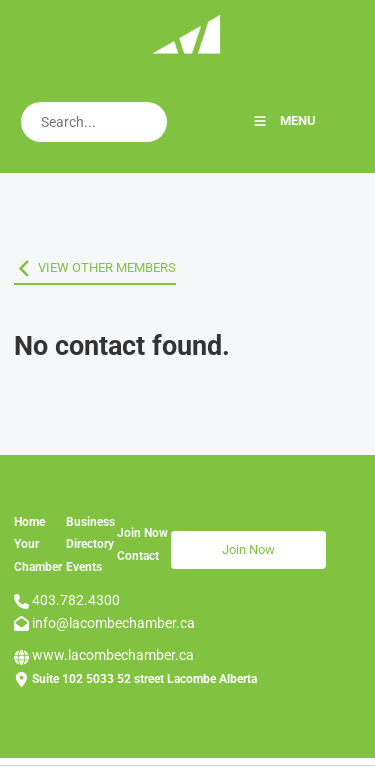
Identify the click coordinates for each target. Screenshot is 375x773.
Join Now (197, 541)
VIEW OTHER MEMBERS (83, 267)
